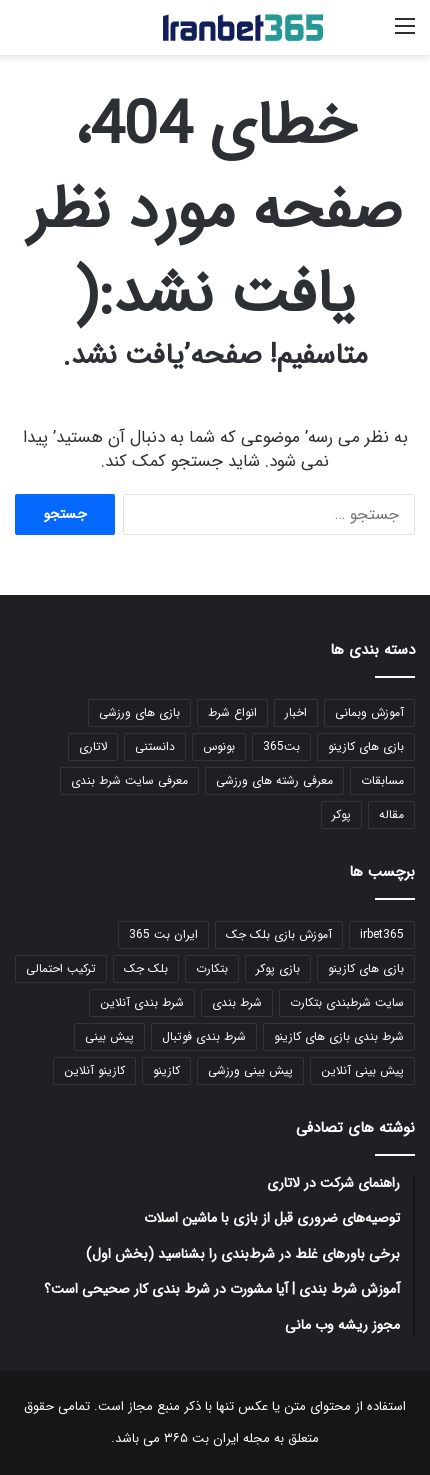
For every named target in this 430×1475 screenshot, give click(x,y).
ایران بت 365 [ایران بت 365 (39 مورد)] (163, 934)
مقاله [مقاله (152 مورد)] (391, 814)
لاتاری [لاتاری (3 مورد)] (93, 746)
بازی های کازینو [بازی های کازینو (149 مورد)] (366, 746)
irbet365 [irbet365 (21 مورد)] (382, 934)
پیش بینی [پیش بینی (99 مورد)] (109, 1036)
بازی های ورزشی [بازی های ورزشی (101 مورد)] (139, 712)
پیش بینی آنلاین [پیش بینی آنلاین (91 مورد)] (362, 1070)
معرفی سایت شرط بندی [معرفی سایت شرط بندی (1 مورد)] (129, 780)
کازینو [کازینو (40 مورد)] (166, 1070)
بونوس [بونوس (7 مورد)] (219, 746)
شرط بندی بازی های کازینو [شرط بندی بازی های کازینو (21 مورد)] (339, 1036)
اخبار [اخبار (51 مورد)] (296, 712)
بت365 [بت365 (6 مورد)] (281, 746)
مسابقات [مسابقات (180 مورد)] (382, 780)
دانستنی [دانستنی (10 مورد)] (155, 746)
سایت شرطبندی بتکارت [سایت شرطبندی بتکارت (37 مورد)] (347, 1002)
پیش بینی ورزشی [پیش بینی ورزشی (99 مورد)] (250, 1070)
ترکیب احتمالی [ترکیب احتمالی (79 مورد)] (61, 968)
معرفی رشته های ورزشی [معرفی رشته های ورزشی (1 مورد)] (274, 780)
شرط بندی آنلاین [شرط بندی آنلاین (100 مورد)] (142, 1002)
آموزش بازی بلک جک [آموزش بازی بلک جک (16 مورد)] (279, 934)
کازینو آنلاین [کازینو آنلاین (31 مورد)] (94, 1070)
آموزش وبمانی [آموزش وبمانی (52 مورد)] (369, 712)
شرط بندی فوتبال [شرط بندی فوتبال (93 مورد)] (204, 1036)
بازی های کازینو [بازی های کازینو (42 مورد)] (366, 968)
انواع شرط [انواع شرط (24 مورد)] (232, 712)
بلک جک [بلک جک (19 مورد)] (146, 968)
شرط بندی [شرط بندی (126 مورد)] (237, 1002)
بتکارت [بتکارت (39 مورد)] (212, 968)
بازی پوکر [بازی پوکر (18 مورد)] (278, 968)
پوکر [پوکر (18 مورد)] (341, 814)
